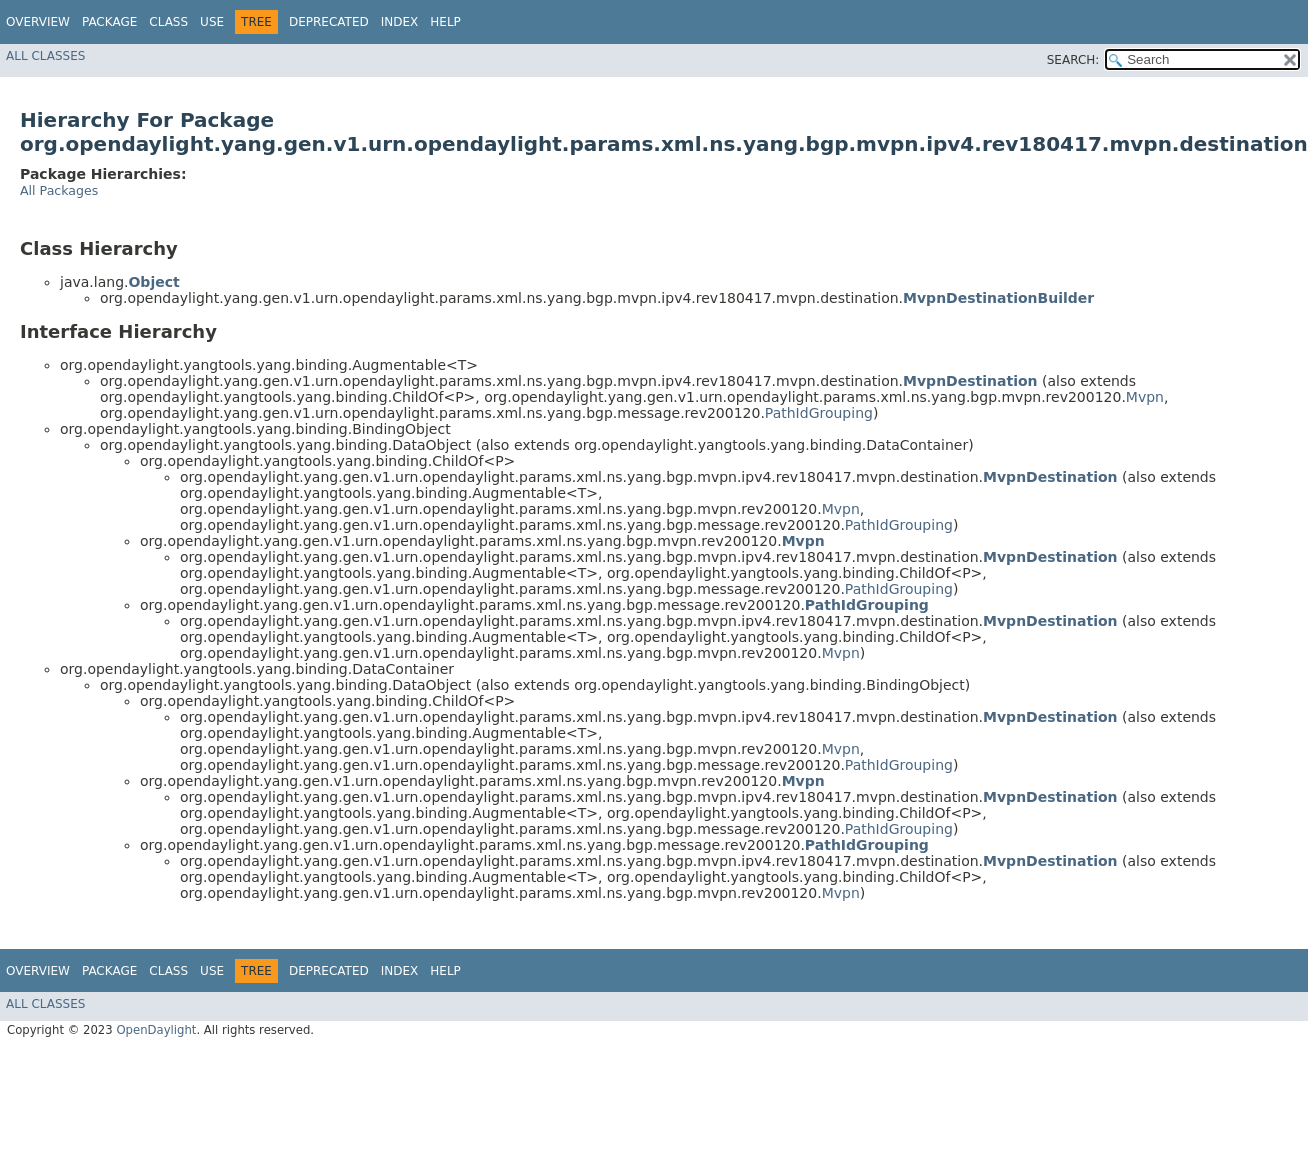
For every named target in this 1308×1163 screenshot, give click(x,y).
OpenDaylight (156, 1030)
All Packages (59, 190)
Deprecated (329, 22)
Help (445, 22)
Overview (38, 22)
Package (109, 22)
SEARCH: (1073, 60)
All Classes (45, 56)
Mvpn (1145, 397)
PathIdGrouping (819, 413)
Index (400, 22)
